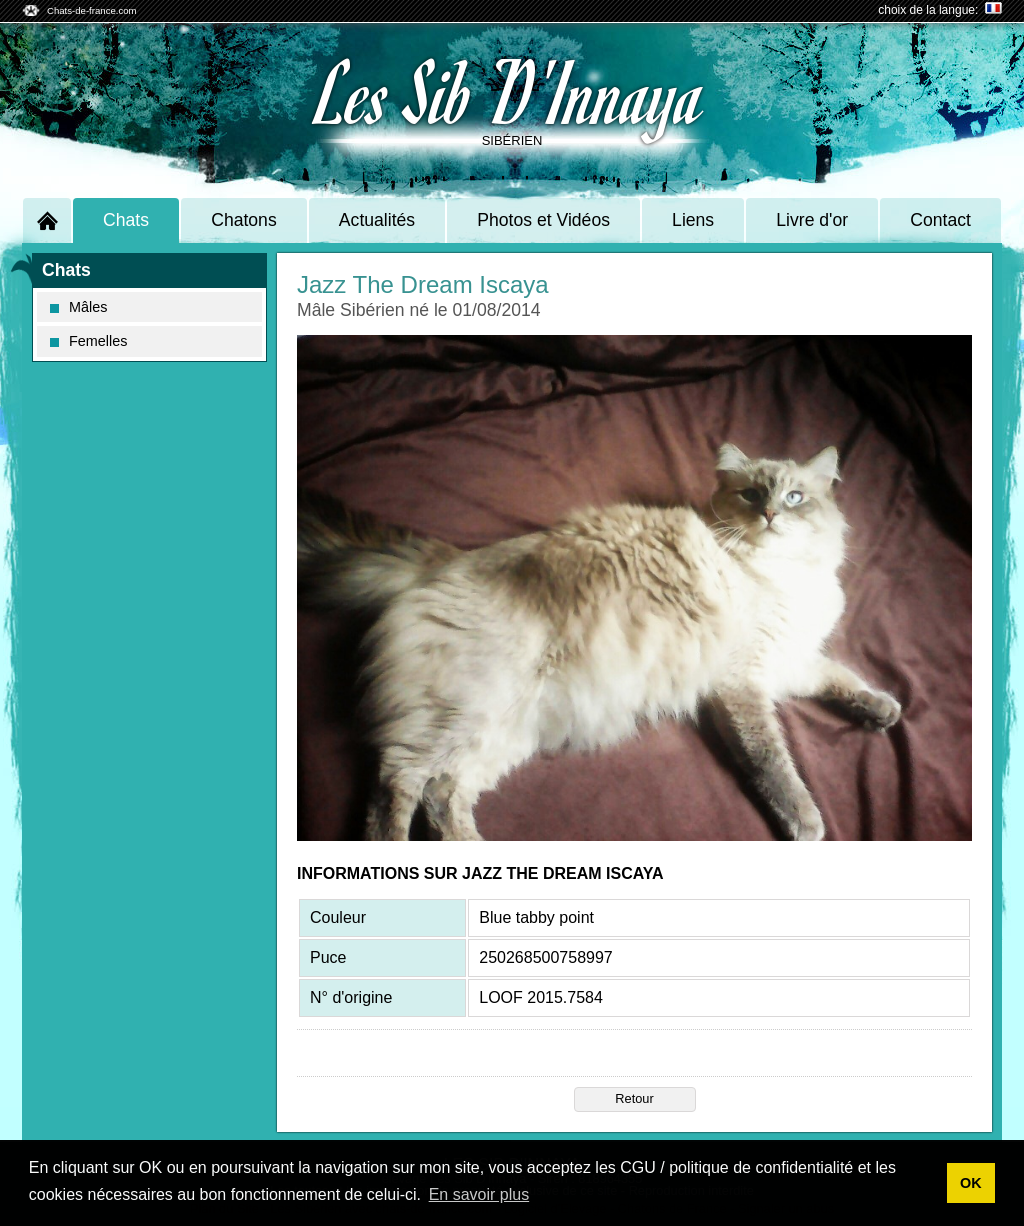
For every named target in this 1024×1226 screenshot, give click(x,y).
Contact (940, 220)
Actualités (377, 220)
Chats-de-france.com (92, 10)
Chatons (244, 220)
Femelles (88, 341)
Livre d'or (812, 220)
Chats (126, 220)
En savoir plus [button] (479, 1194)
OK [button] (971, 1183)
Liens (693, 220)
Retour (634, 1098)
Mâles (78, 307)
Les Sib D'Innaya (512, 90)
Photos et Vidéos (543, 220)
